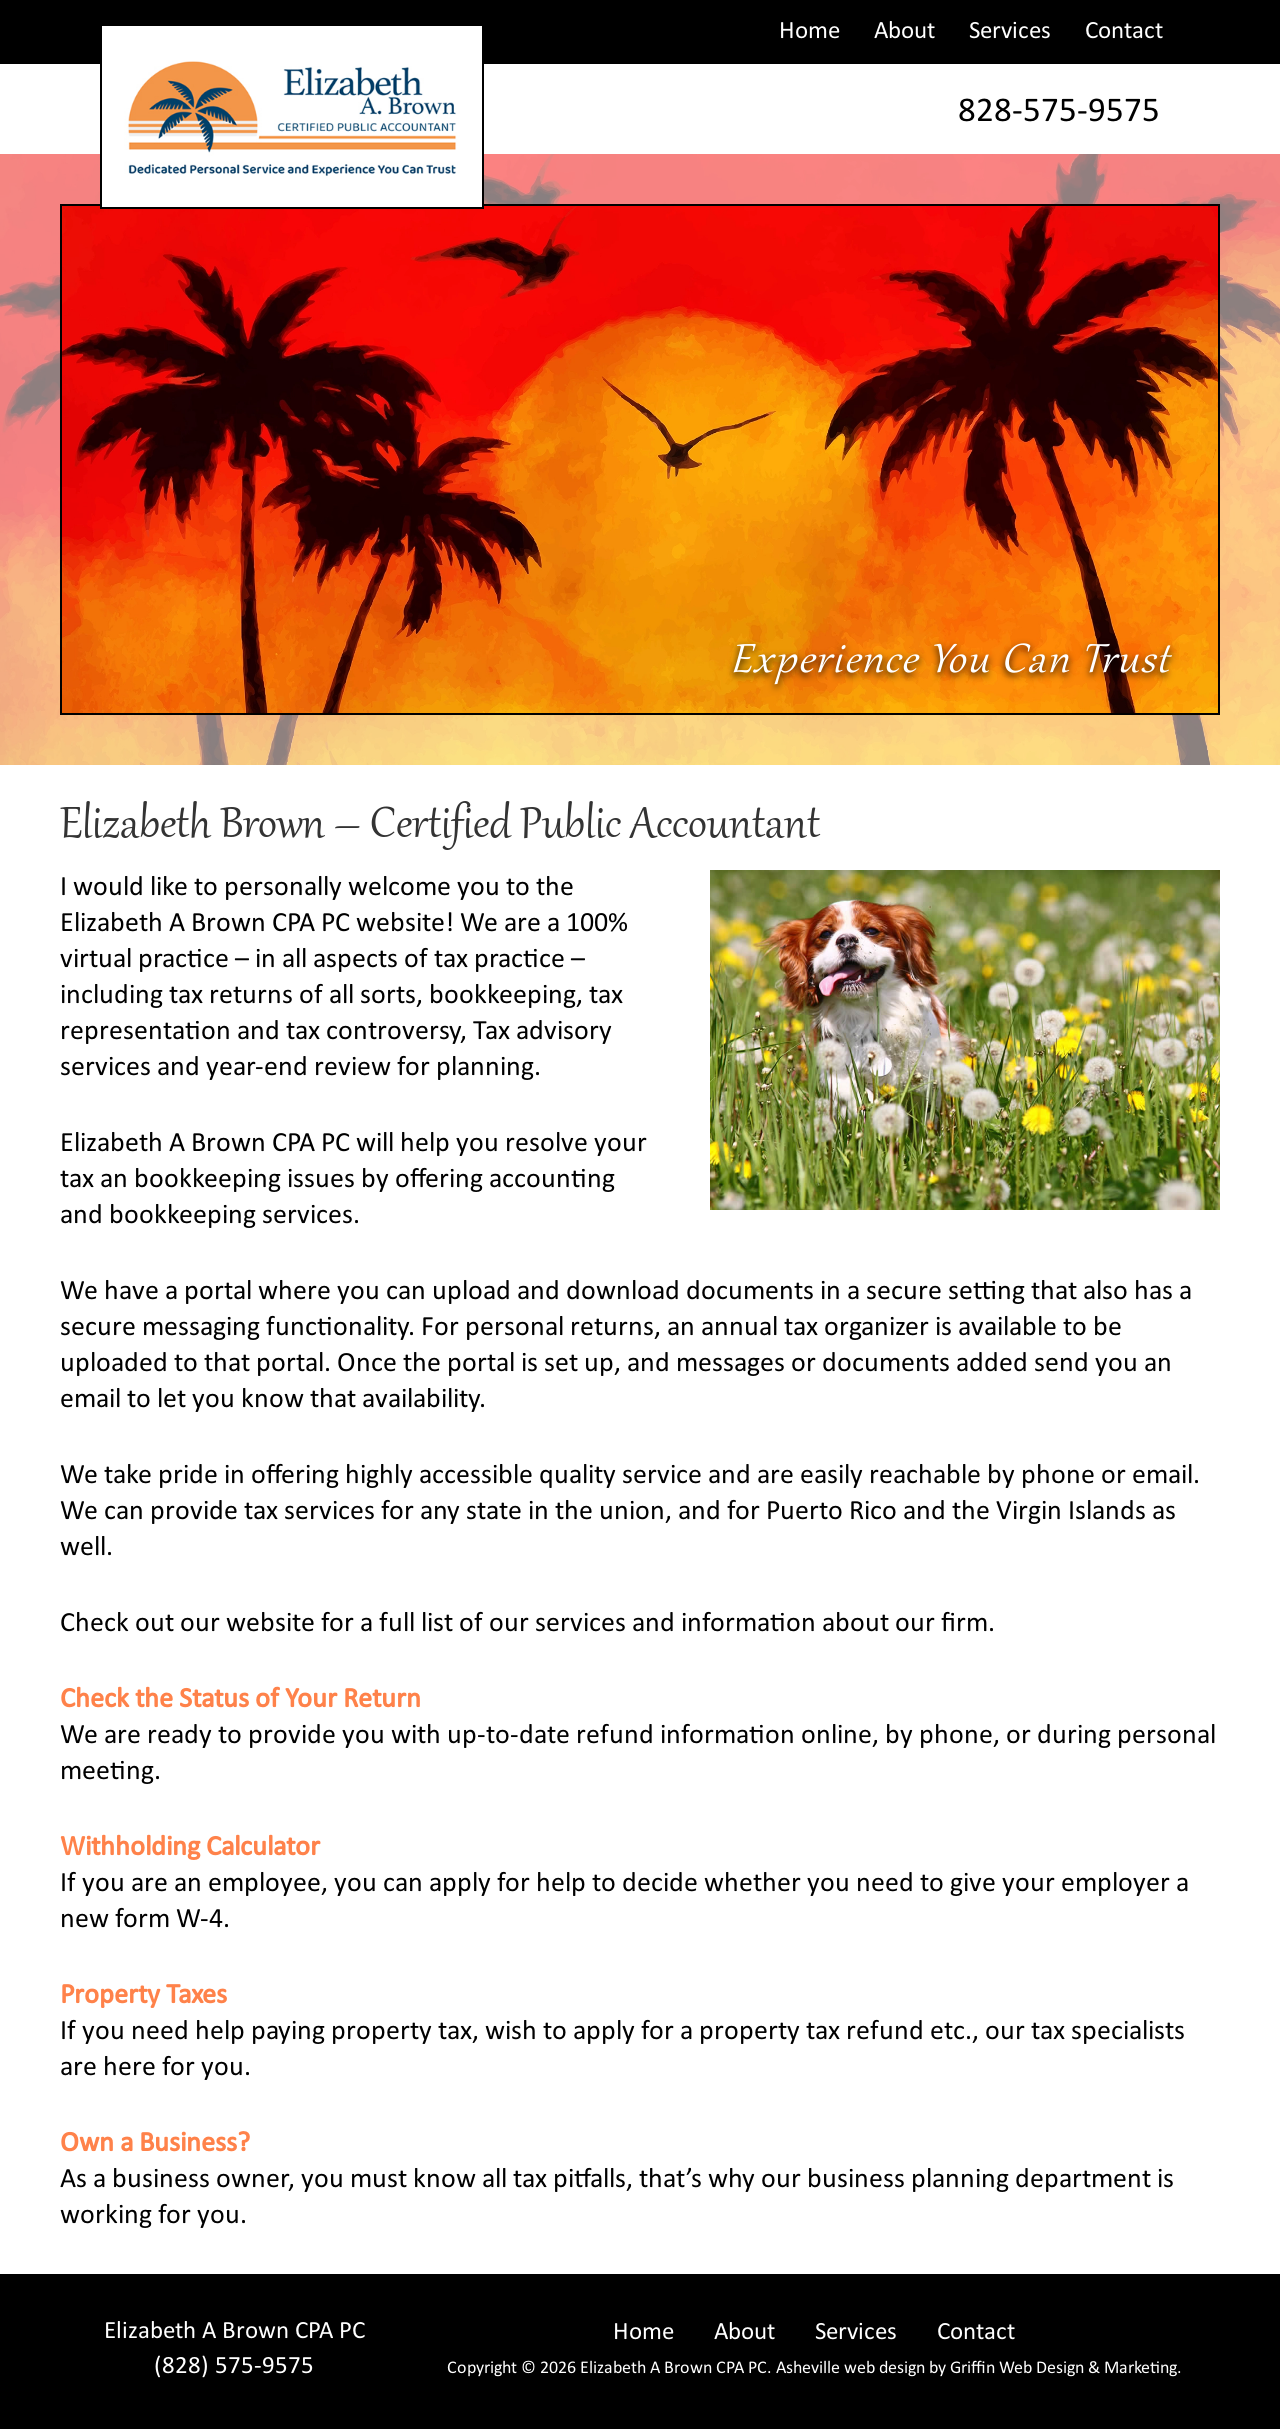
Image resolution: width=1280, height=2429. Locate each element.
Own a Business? (155, 2144)
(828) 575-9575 (234, 2366)
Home (809, 31)
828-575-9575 (1059, 112)
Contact (1124, 31)
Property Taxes (143, 1996)
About (904, 31)
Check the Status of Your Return (240, 1700)
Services (1010, 31)
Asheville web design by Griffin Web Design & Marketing (976, 2368)
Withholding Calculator (190, 1848)
